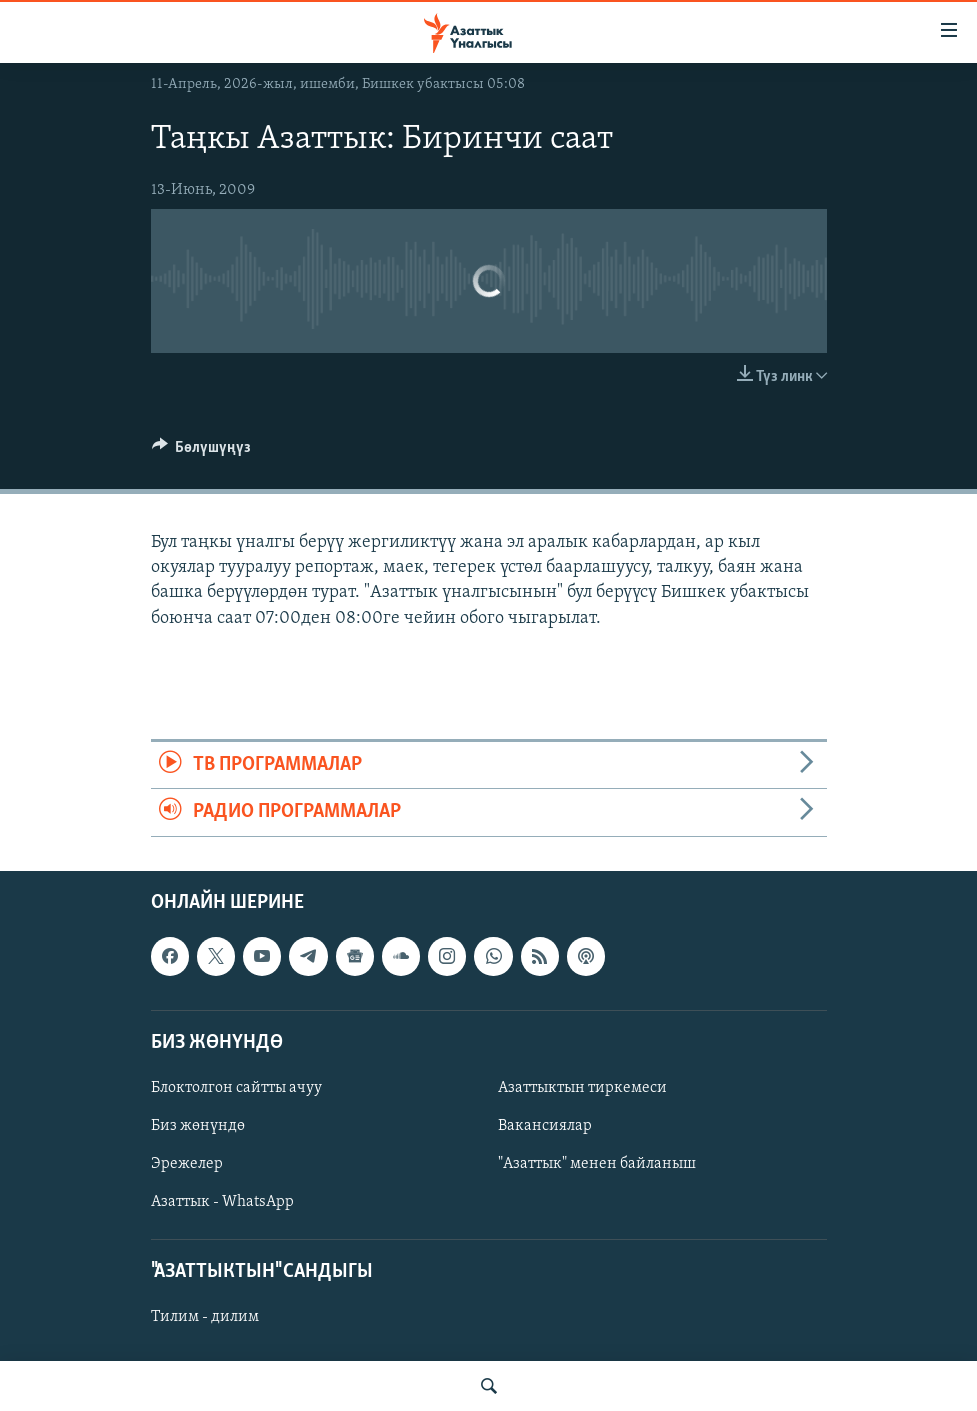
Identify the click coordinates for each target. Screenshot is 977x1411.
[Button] (202, 452)
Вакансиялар (545, 1126)
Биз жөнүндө (198, 1126)
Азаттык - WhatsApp (222, 1202)
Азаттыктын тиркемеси (582, 1088)
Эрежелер (187, 1164)
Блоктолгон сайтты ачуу (236, 1088)
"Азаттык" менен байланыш (597, 1164)
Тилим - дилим (205, 1317)
